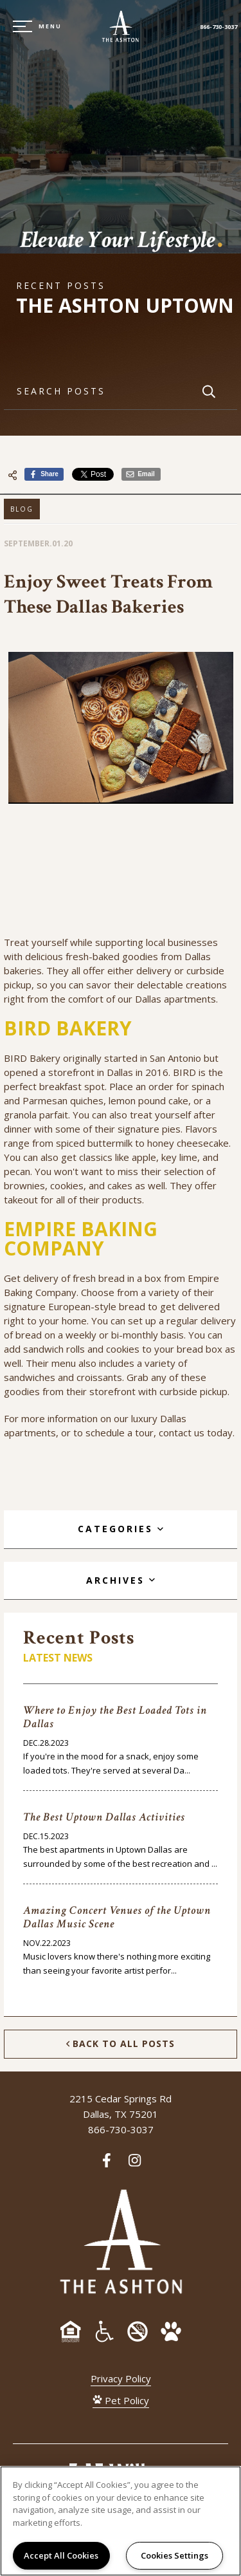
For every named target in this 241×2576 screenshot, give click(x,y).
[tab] (120, 1529)
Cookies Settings (174, 2555)
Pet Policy (121, 2400)
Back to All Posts (120, 2044)
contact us (181, 1432)
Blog (21, 509)
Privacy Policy (121, 2378)
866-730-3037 (218, 27)
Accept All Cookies (61, 2555)
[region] (120, 2521)
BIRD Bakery (32, 1058)
